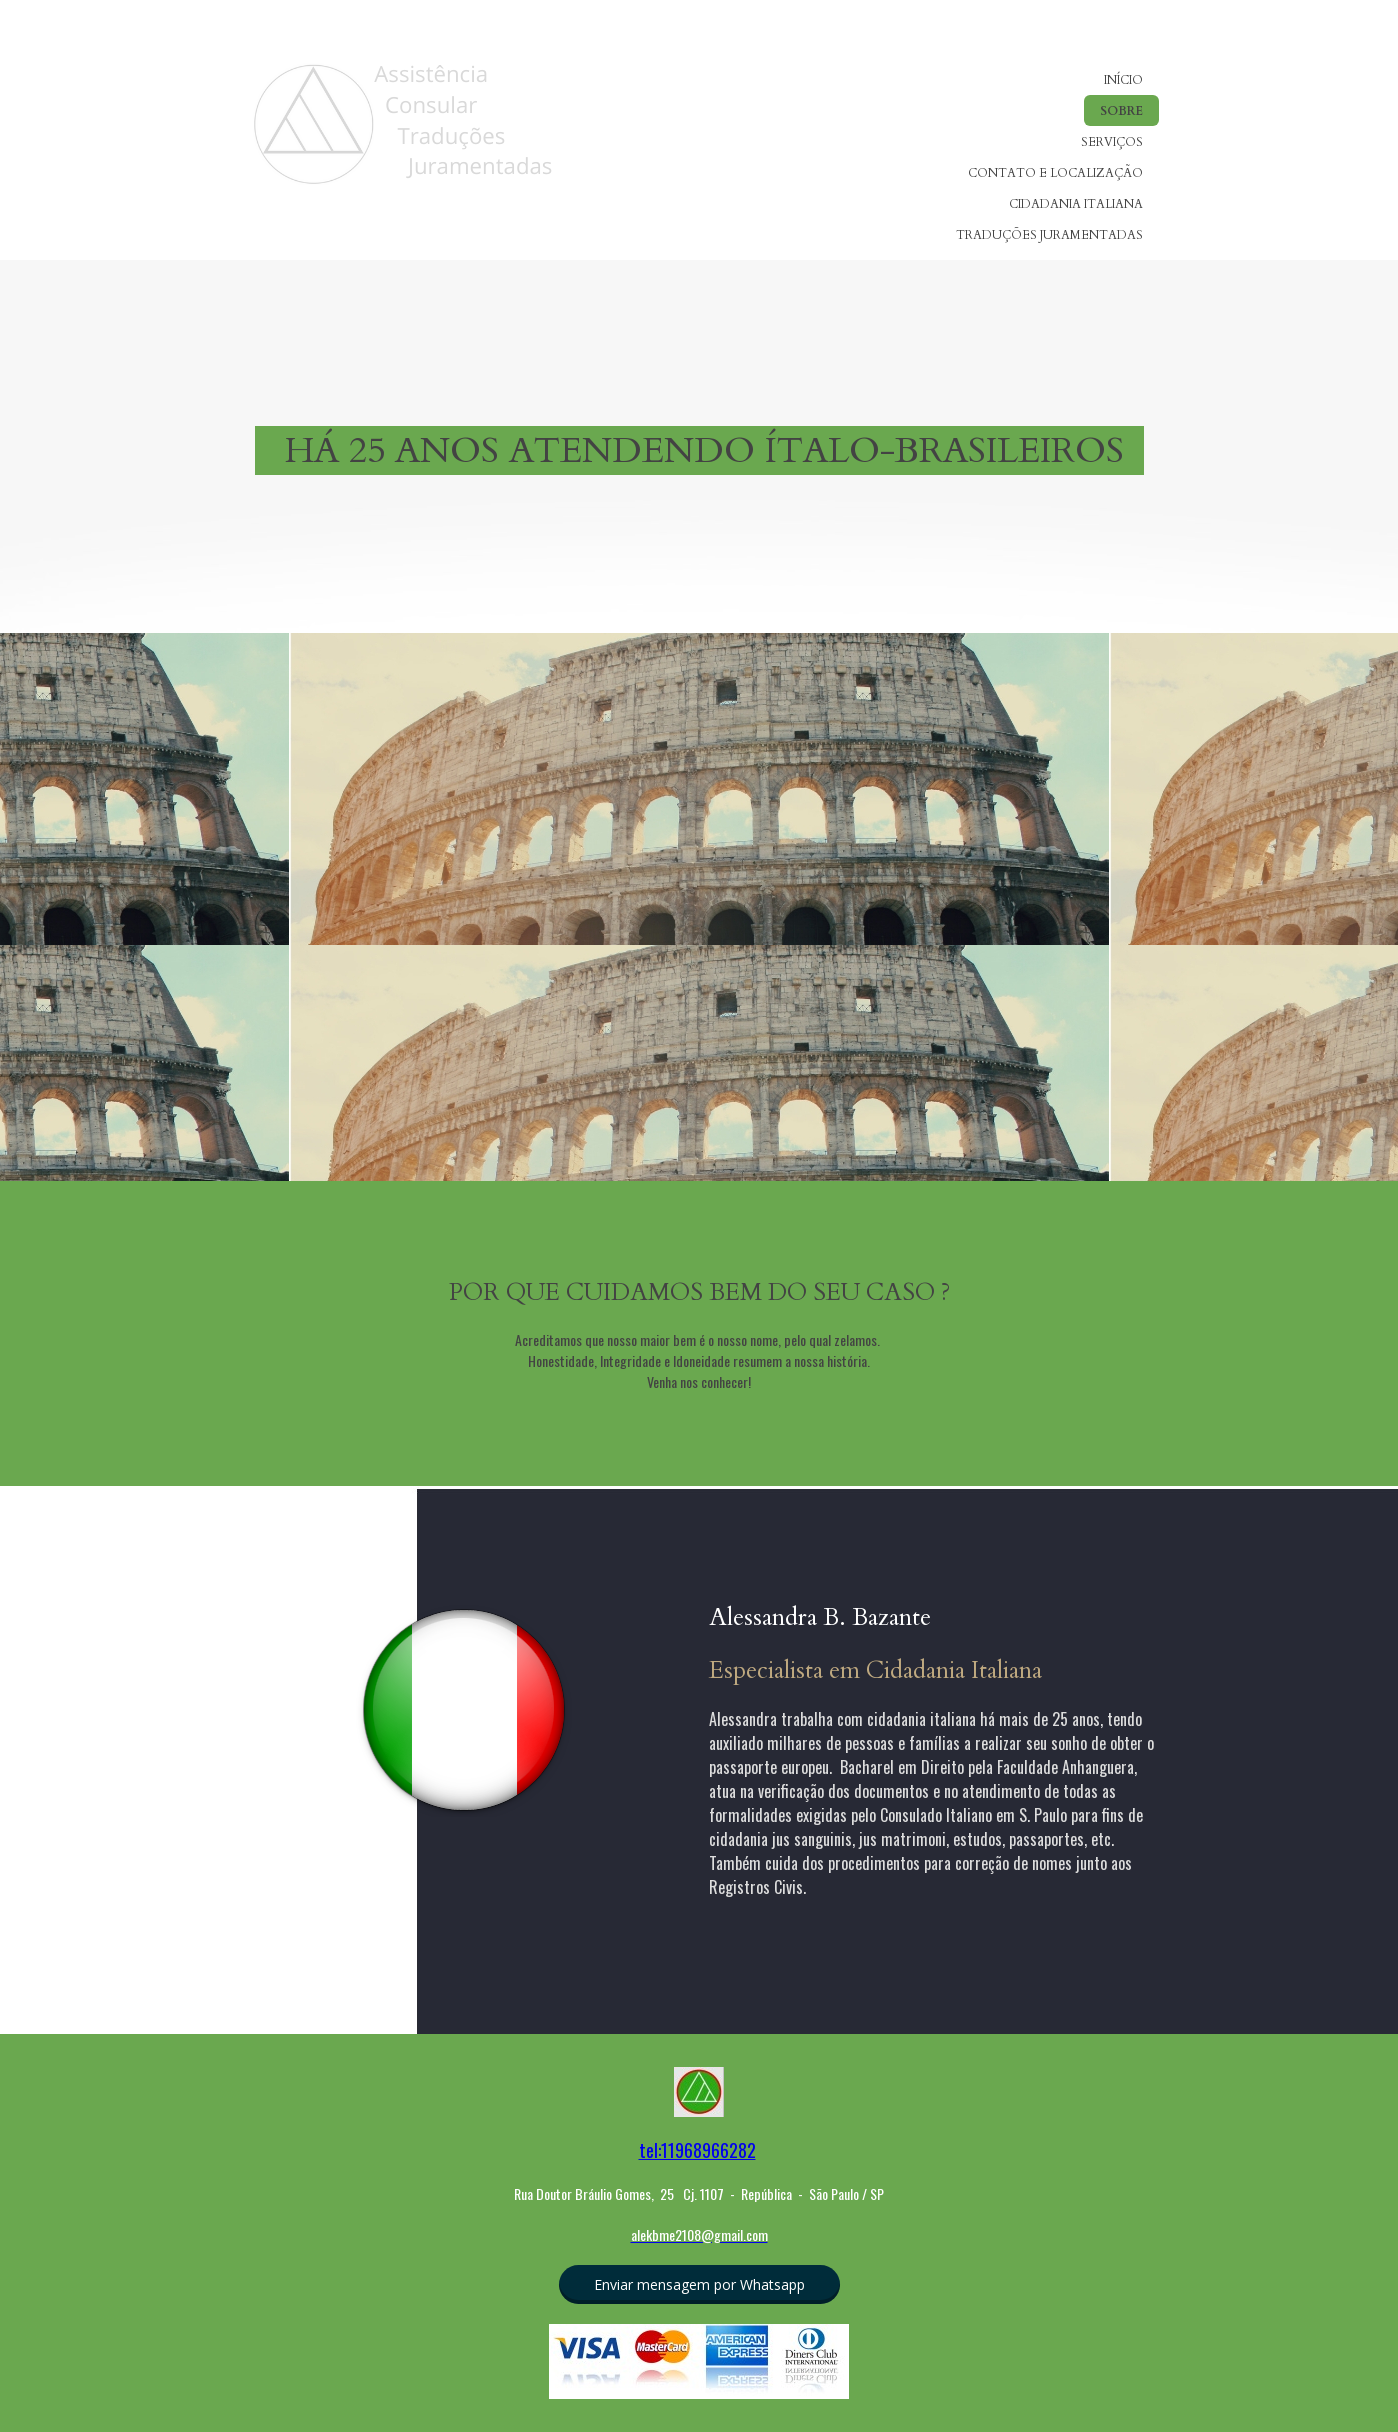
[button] (699, 2284)
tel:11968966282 (697, 2150)
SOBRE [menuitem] (1121, 111)
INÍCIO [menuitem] (1123, 80)
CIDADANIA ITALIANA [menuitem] (1076, 204)
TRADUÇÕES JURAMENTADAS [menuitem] (1049, 235)
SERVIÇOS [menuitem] (1112, 142)
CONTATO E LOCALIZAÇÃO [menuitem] (1055, 173)
